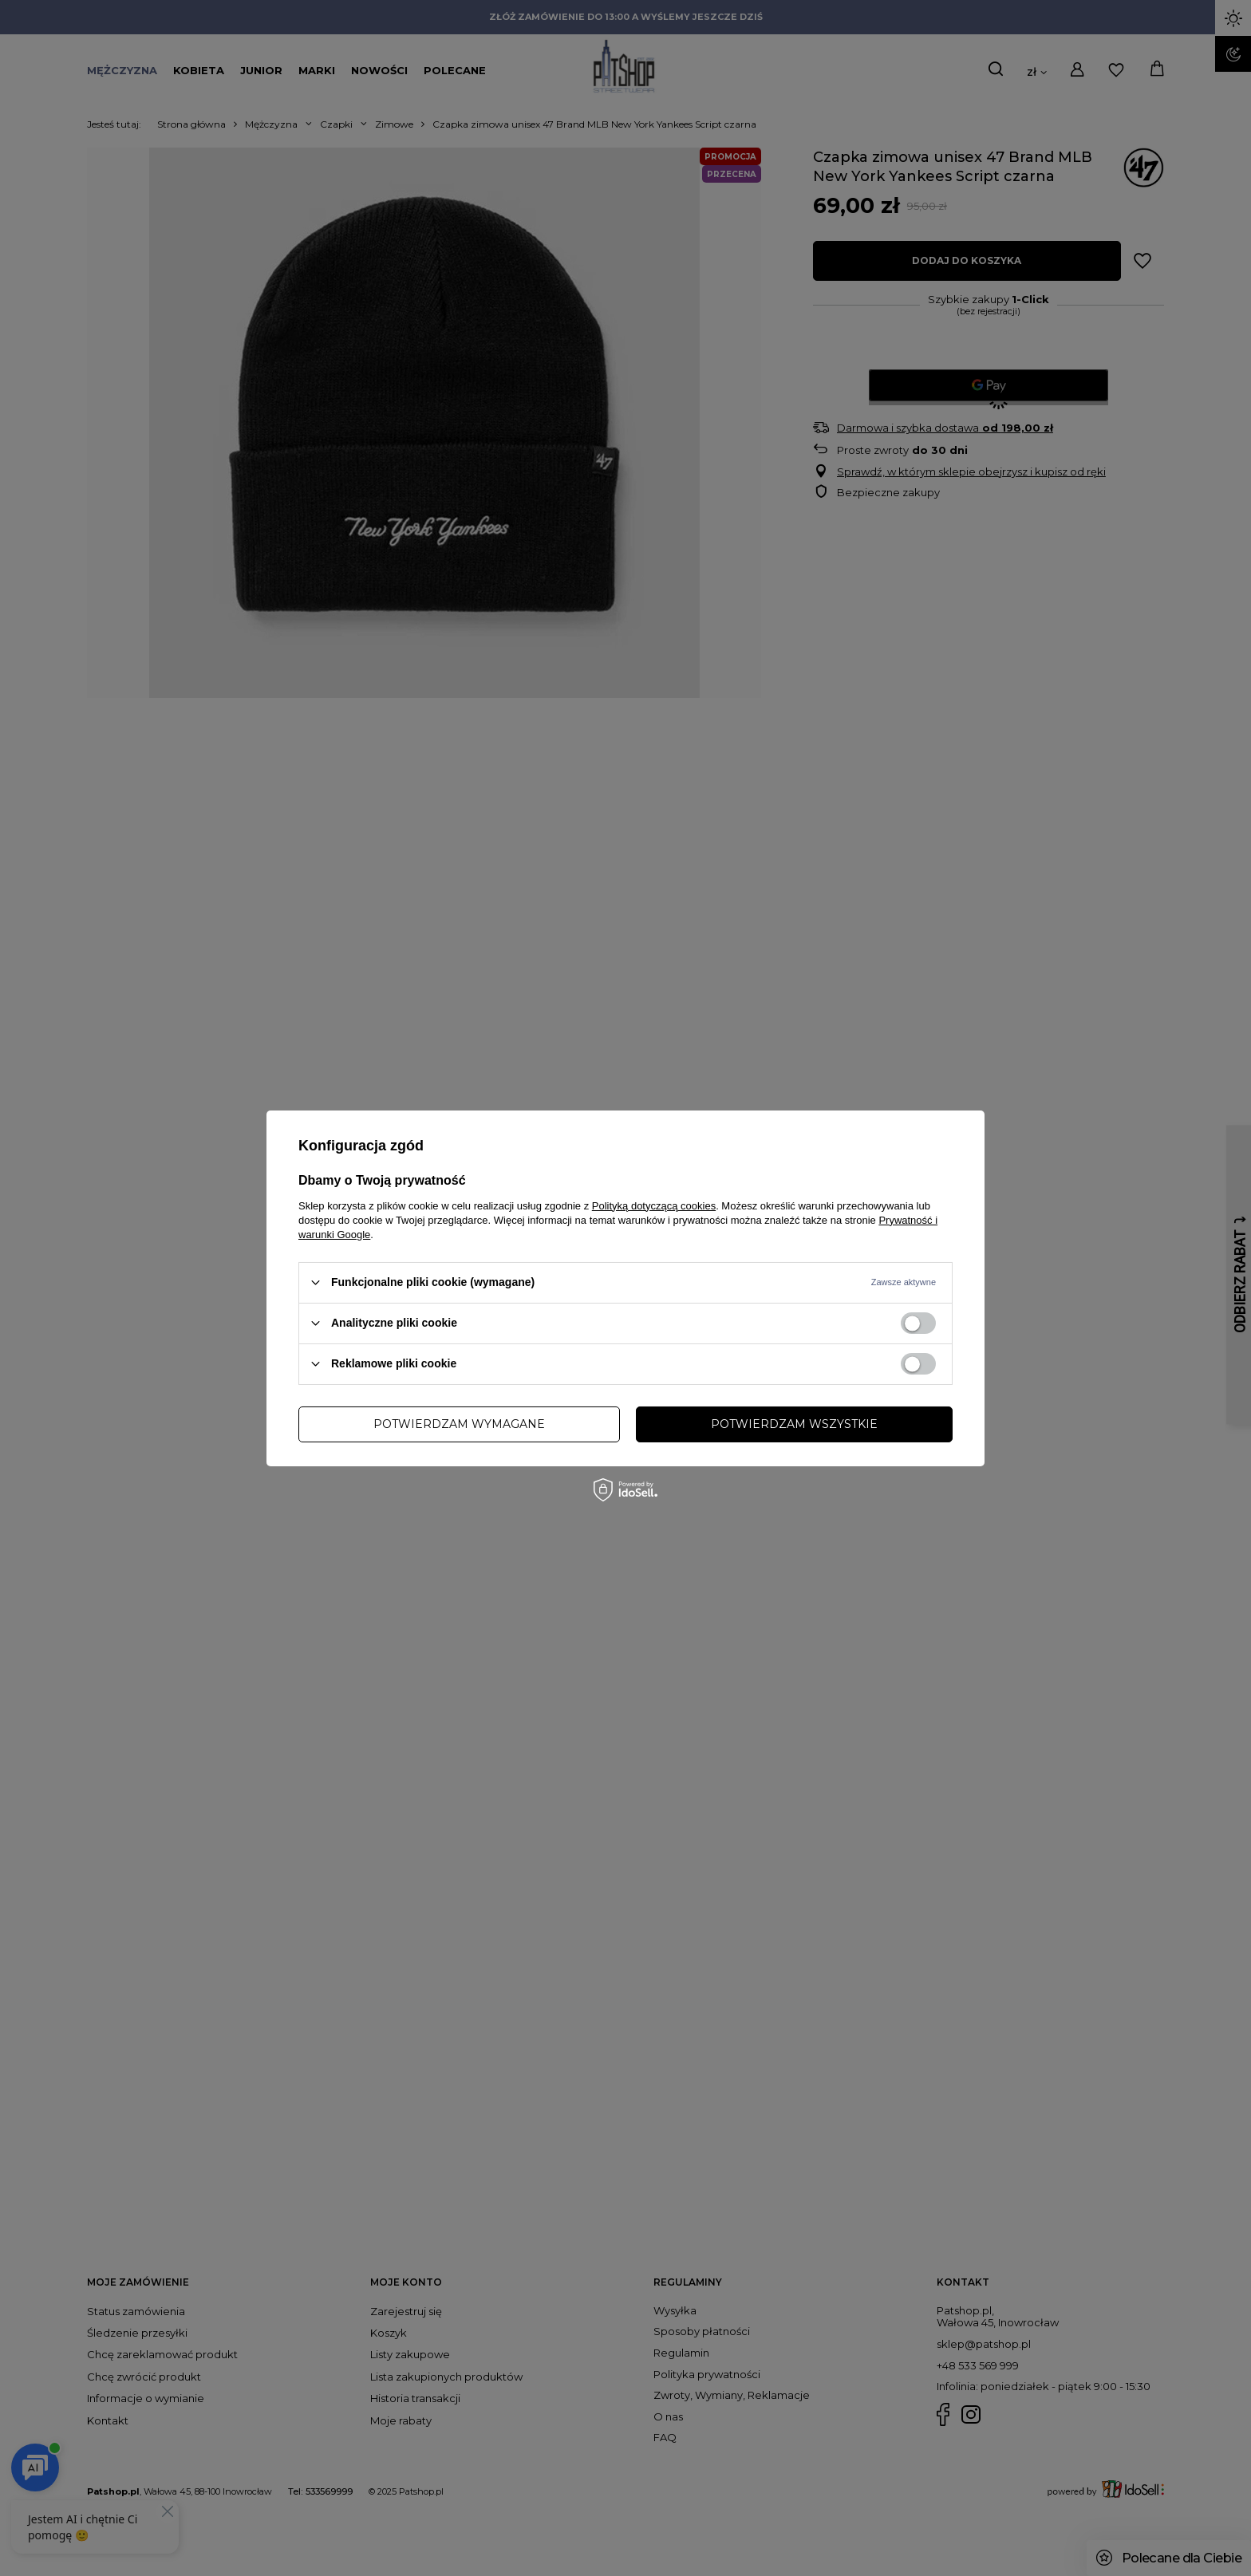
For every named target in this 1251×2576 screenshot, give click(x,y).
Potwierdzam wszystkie (794, 1424)
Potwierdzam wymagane (459, 1424)
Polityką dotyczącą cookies (654, 1205)
